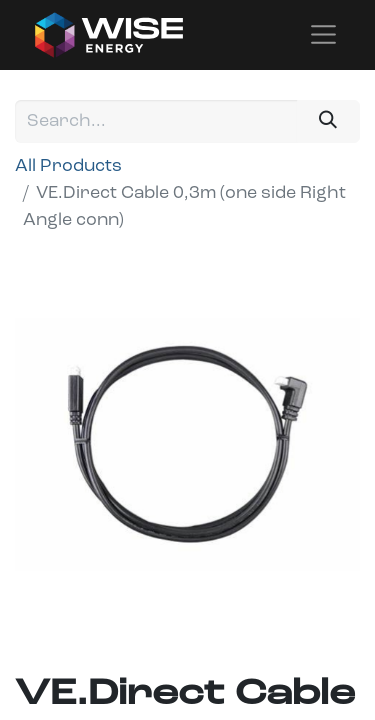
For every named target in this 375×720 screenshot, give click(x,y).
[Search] (328, 121)
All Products (68, 166)
